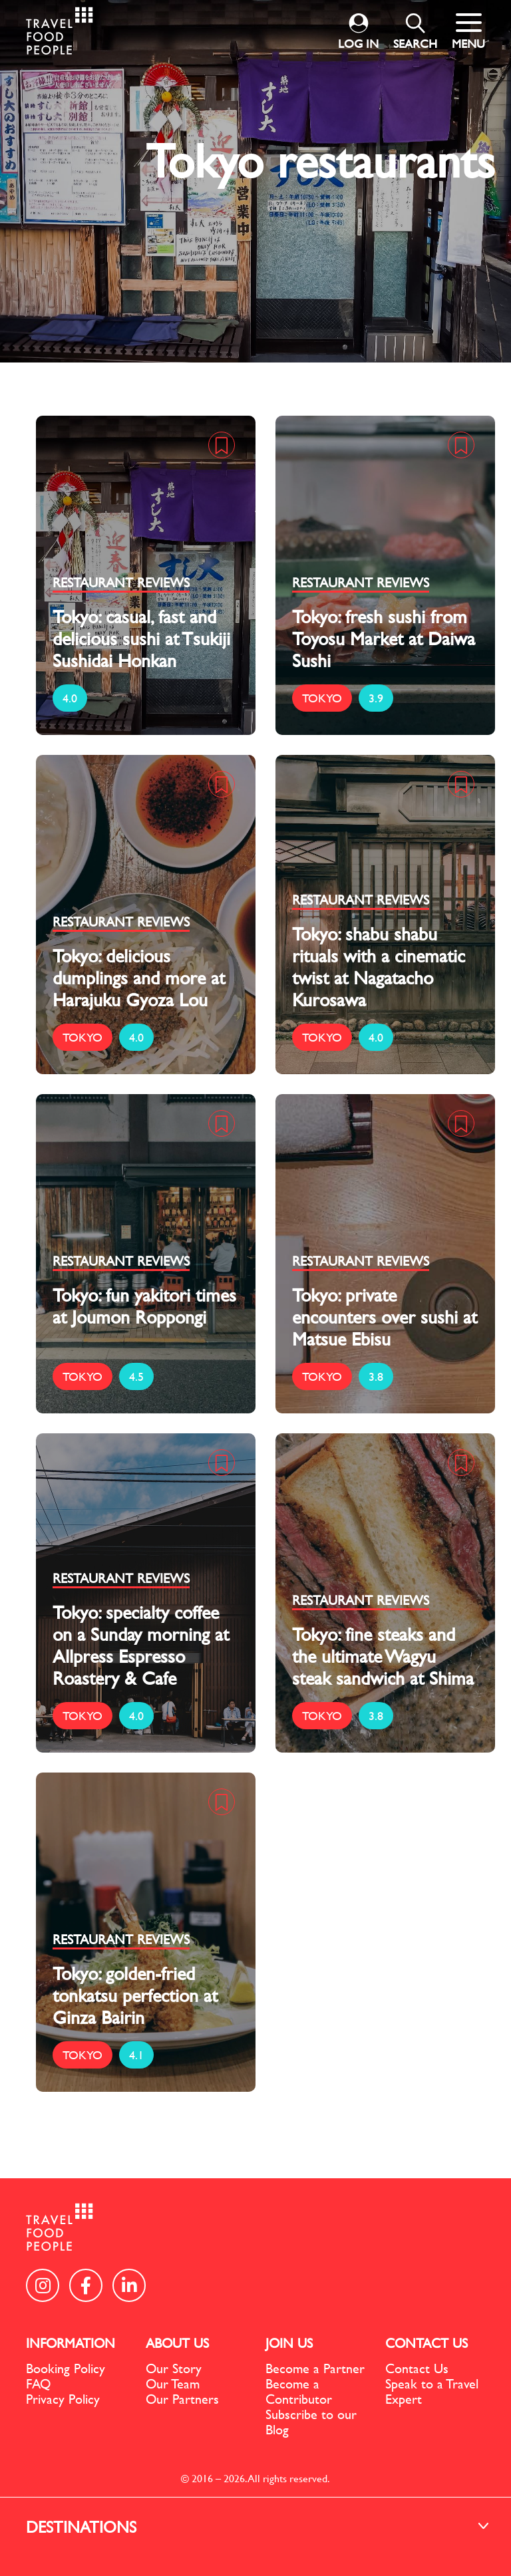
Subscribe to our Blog (311, 2421)
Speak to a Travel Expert (431, 2391)
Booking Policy (65, 2368)
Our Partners (182, 2398)
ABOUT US (177, 2343)
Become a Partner (315, 2368)
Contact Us (416, 2368)
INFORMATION (70, 2343)
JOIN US (289, 2343)
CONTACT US (426, 2343)
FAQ (38, 2383)
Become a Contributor (298, 2391)
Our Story (174, 2368)
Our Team (173, 2383)
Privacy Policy (63, 2398)
